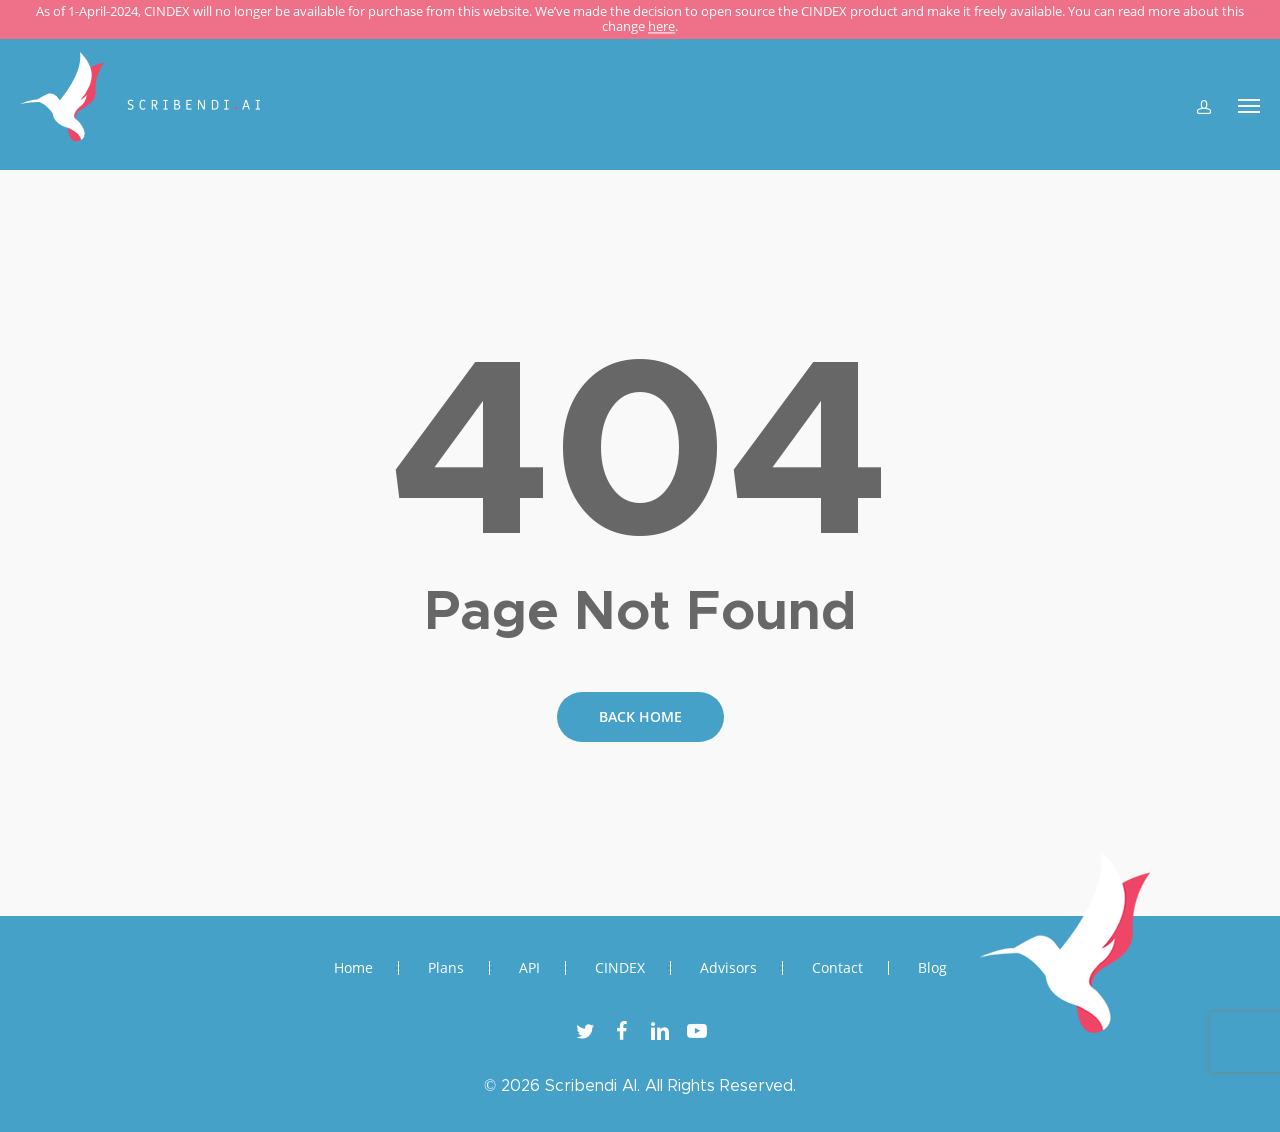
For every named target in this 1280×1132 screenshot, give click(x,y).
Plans (446, 968)
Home (353, 968)
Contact (837, 968)
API (529, 968)
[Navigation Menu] (1249, 105)
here (661, 27)
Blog (932, 968)
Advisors (728, 968)
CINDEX (620, 968)
